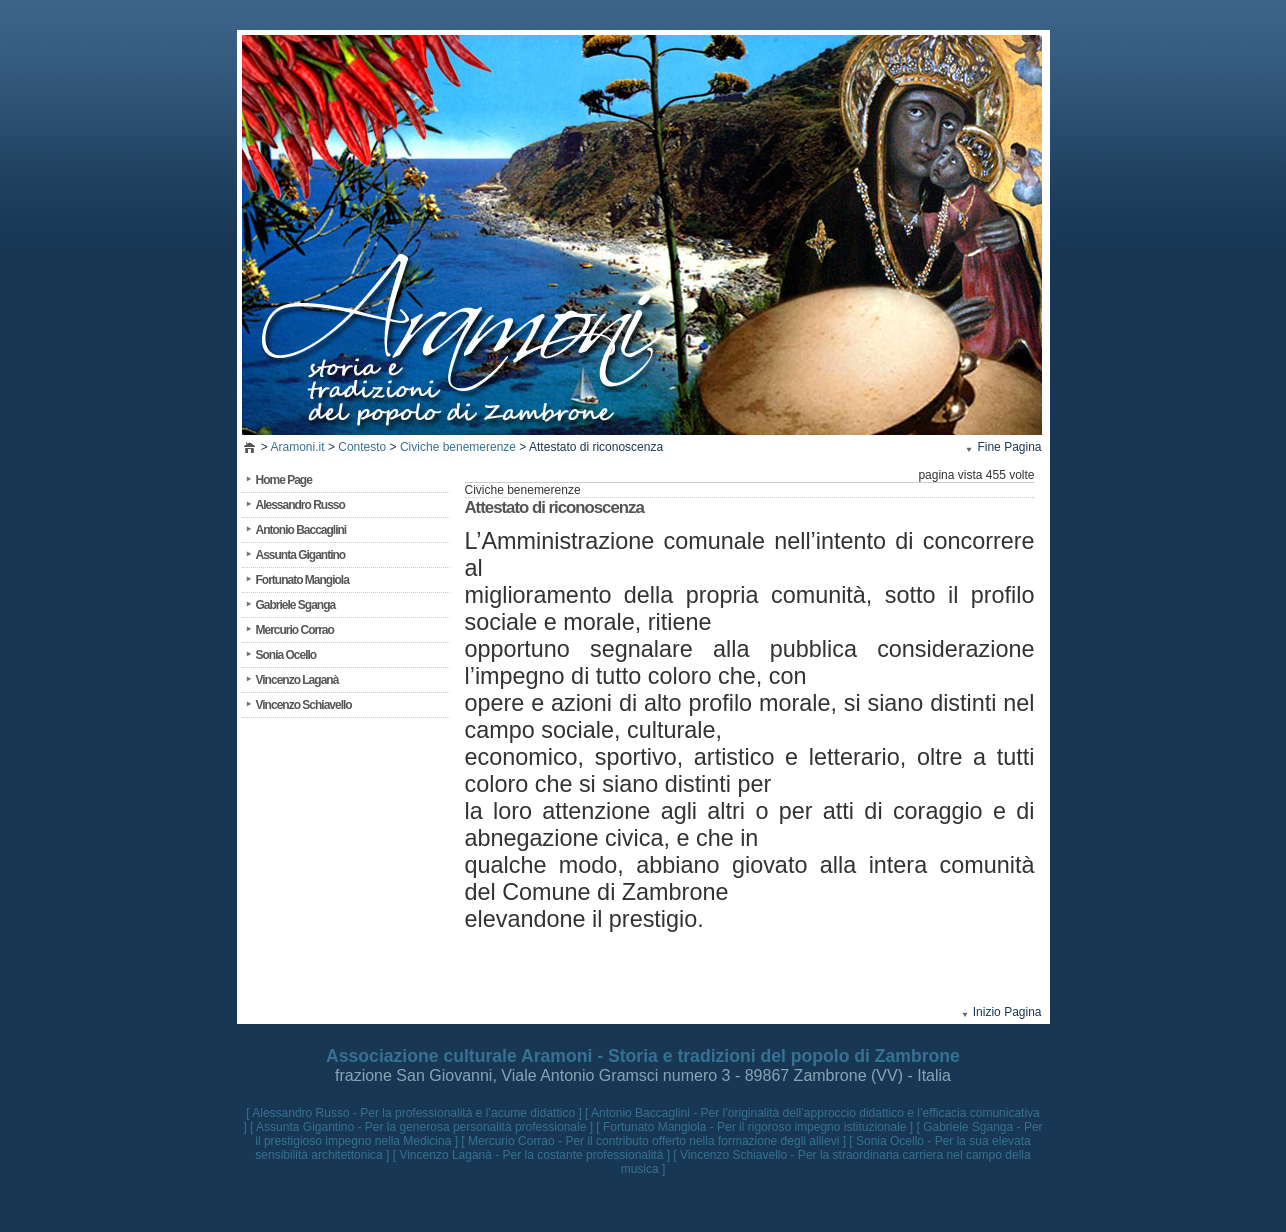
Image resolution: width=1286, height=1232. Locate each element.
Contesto (362, 447)
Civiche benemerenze (458, 447)
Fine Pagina (1009, 447)
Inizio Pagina (1007, 1012)
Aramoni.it (298, 447)
